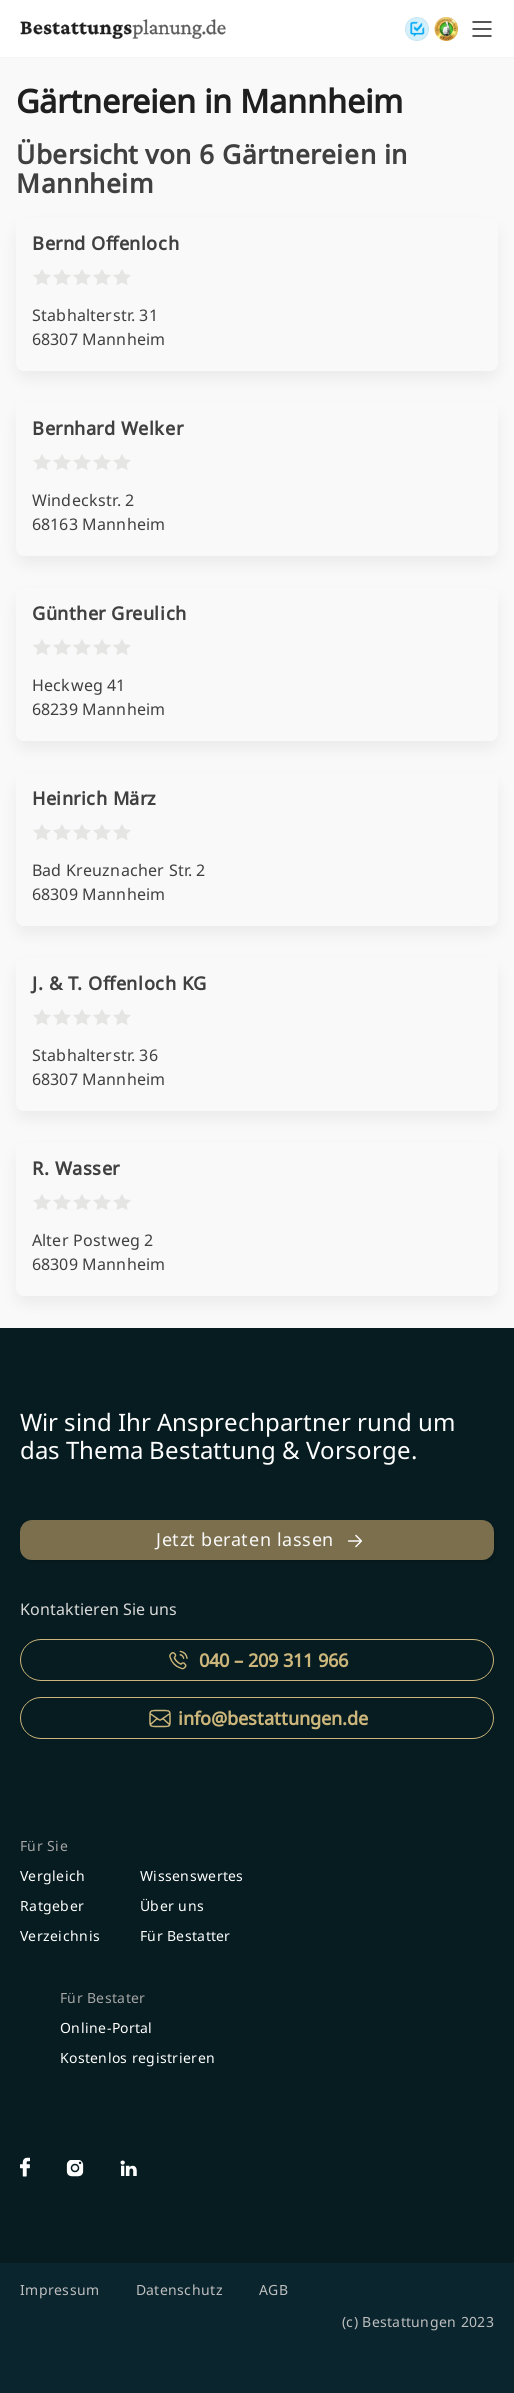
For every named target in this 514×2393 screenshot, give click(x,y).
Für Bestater (102, 1997)
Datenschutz (179, 2289)
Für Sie (44, 1845)
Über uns (172, 1905)
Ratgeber (52, 1905)
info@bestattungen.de (273, 1718)
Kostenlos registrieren (137, 2057)
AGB (273, 2289)
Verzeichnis (60, 1935)
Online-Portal (106, 2027)
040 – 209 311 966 (273, 1660)
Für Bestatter (185, 1935)
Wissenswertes (192, 1875)
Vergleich (53, 1875)
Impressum (60, 2289)
